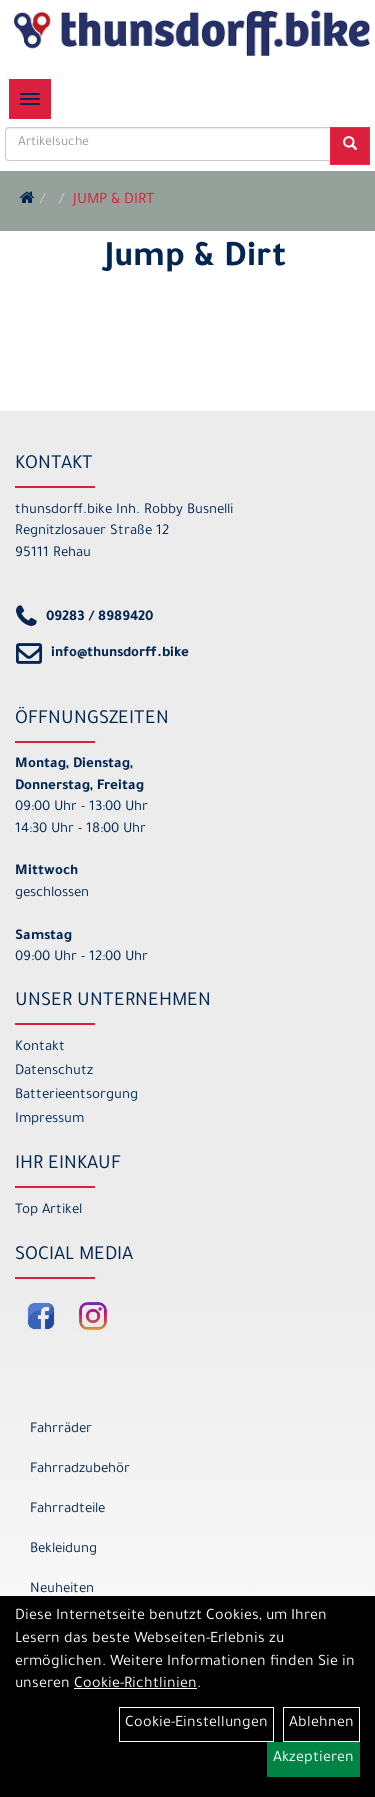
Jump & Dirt (113, 201)
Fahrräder (61, 1429)
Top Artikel (48, 1210)
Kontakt (40, 1047)
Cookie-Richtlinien (135, 1685)
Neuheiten (62, 1589)
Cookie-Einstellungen (196, 1724)
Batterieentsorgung (76, 1095)
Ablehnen (321, 1724)
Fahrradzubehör (80, 1469)
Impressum (49, 1119)
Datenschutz (54, 1071)
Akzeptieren (313, 1759)
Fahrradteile (67, 1509)
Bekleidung (63, 1549)
